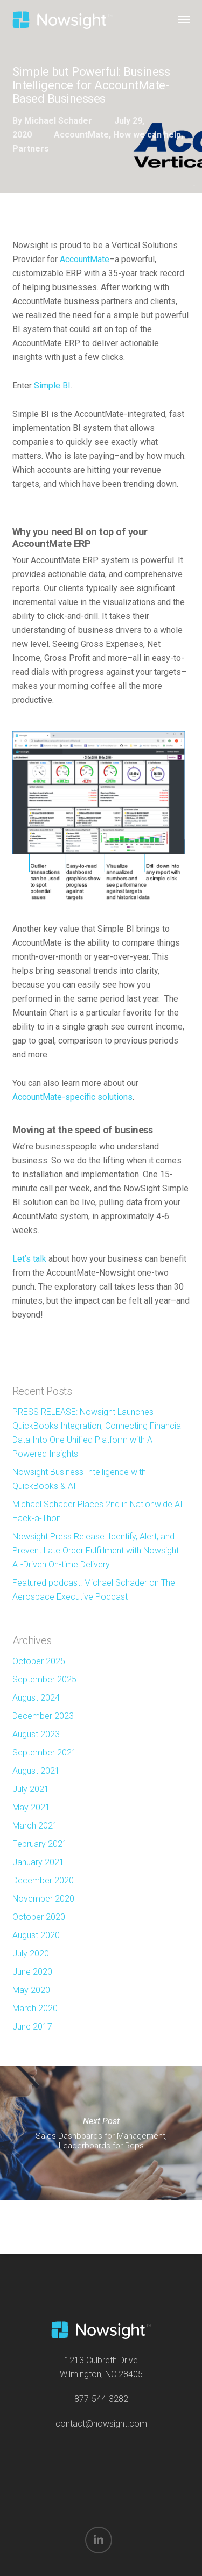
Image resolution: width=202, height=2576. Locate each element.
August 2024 (36, 1698)
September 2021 (44, 1752)
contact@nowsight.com (101, 2424)
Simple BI (52, 385)
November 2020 (43, 1899)
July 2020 (30, 1953)
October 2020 (38, 1917)
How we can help (147, 134)
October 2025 (38, 1661)
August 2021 (36, 1771)
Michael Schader (58, 121)
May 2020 (31, 1990)
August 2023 (36, 1734)
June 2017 (32, 2026)
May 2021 (31, 1807)
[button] (184, 18)
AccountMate (81, 134)
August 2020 (36, 1935)
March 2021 (35, 1826)
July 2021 (30, 1789)
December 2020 (43, 1880)
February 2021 (39, 1844)
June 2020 (32, 1972)
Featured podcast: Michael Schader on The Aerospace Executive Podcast (93, 1590)
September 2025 (44, 1679)
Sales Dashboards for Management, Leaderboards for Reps (101, 2133)
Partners (30, 148)
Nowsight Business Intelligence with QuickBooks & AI (79, 1479)
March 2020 (35, 2008)
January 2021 (38, 1862)
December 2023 (43, 1716)
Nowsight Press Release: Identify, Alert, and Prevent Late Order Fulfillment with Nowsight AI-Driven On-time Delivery (95, 1550)
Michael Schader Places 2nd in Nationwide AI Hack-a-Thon (97, 1511)
